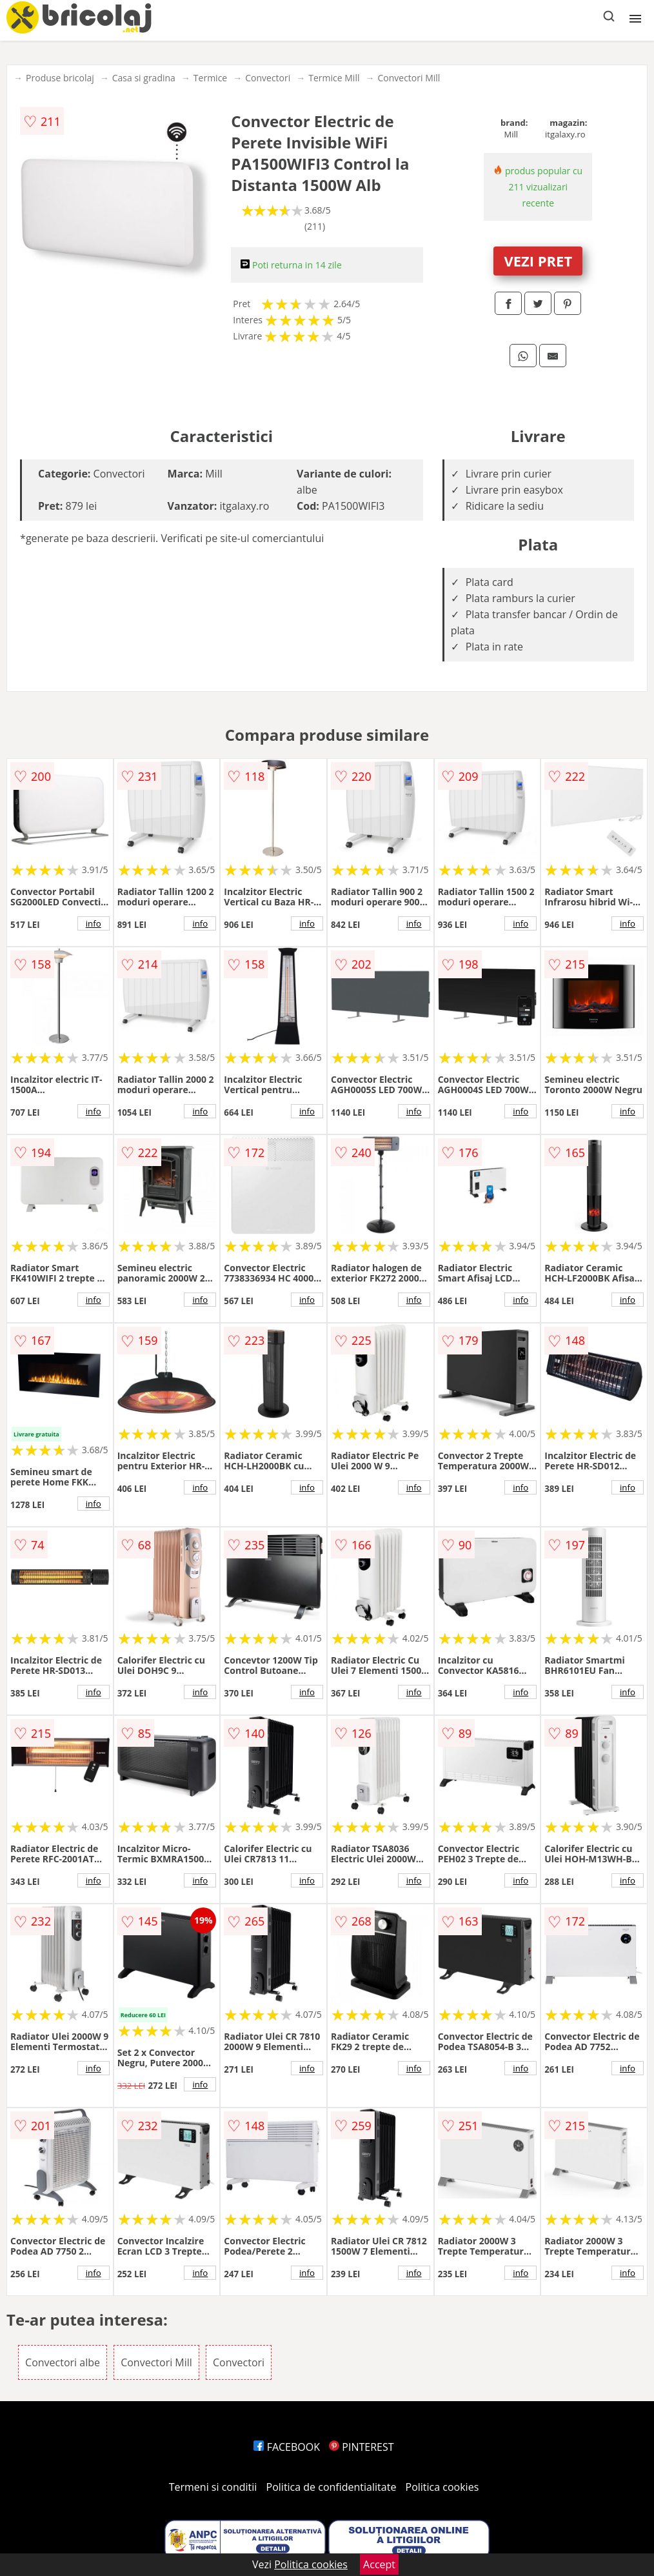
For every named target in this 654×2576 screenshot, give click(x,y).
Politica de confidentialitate (331, 2487)
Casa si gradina (143, 78)
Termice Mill (333, 78)
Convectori (267, 78)
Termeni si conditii (213, 2487)
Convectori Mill (408, 78)
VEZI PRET (538, 260)
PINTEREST (361, 2447)
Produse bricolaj (60, 78)
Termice (210, 78)
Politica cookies (442, 2487)
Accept (379, 2564)
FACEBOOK (286, 2447)
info (93, 923)
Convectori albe (62, 2362)
